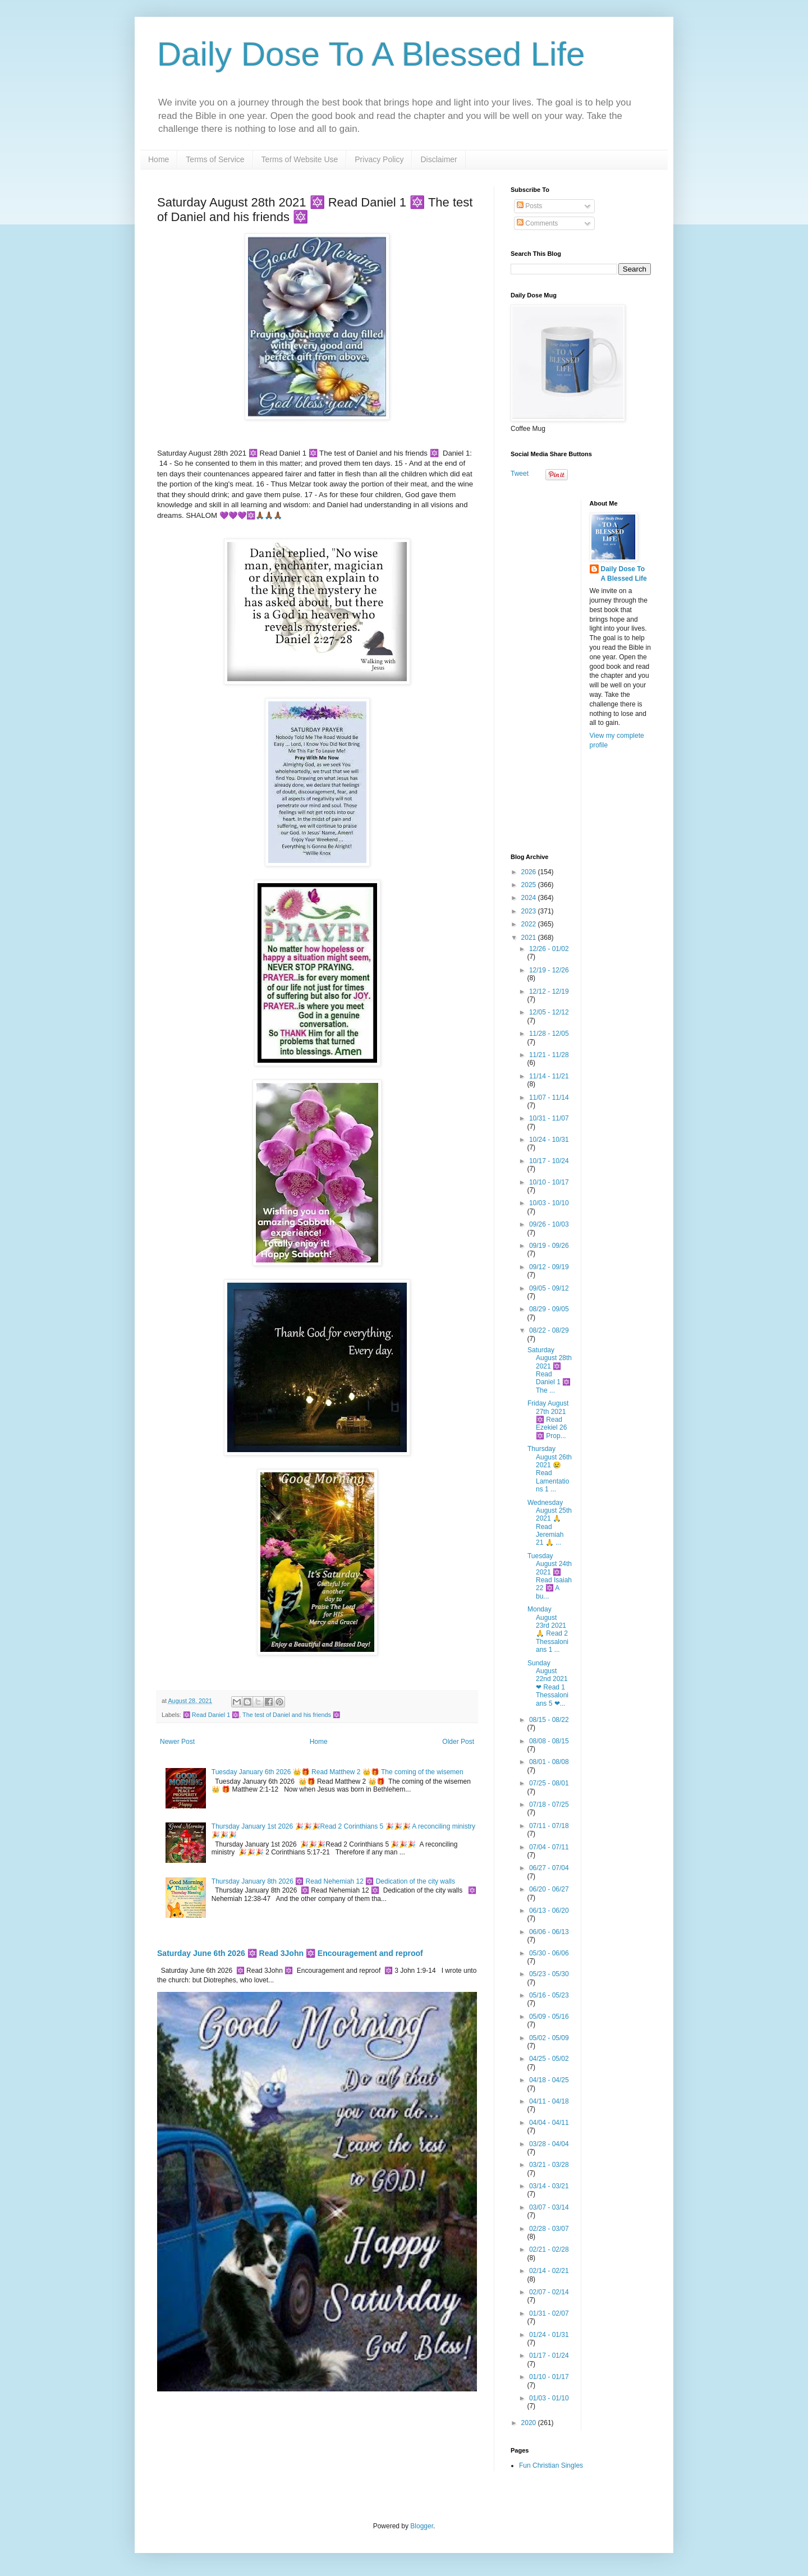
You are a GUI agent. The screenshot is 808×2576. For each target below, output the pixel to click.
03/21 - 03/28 (549, 2165)
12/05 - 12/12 (549, 1012)
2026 (529, 872)
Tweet (520, 473)
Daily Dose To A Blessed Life (371, 54)
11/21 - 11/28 (549, 1055)
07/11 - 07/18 (549, 1826)
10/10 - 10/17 (549, 1182)
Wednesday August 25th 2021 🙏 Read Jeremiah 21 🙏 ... (549, 1523)
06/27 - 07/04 (549, 1868)
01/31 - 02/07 (549, 2313)
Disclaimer (438, 159)
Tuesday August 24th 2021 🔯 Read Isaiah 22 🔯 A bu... (549, 1576)
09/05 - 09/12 (549, 1288)
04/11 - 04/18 (549, 2101)
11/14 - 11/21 (549, 1076)
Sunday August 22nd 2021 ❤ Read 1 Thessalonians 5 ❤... (547, 1683)
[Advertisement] (581, 668)
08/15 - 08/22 (549, 1720)
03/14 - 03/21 (549, 2186)
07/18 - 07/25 (549, 1804)
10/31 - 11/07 (549, 1118)
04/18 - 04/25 (549, 2080)
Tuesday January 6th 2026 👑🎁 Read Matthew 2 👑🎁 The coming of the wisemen (337, 1772)
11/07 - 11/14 (549, 1097)
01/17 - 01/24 (549, 2355)
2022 (529, 924)
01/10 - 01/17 (549, 2377)
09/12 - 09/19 (549, 1267)
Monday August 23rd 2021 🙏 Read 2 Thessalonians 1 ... (547, 1629)
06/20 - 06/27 (549, 1889)
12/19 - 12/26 (549, 970)
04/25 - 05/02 (549, 2059)
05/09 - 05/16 (549, 2017)
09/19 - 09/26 (549, 1246)
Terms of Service (215, 159)
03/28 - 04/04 (549, 2144)
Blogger (421, 2526)
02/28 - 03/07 (549, 2229)
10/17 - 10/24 (549, 1161)
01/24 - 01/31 (549, 2335)
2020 (529, 2423)
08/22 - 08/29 (549, 1330)
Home (158, 159)
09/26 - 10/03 (549, 1224)
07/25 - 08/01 (549, 1783)
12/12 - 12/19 (549, 991)
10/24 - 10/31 (549, 1140)
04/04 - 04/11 (549, 2123)
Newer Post (177, 1742)
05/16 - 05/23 (549, 1995)
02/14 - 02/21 (549, 2271)
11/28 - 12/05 (549, 1033)
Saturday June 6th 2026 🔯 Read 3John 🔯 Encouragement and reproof (290, 1953)
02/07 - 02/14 (549, 2292)
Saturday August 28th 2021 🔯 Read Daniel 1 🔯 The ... (549, 1370)
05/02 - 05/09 (549, 2038)
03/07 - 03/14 (549, 2207)
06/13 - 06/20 (549, 1910)
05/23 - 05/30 (549, 1974)
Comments (537, 223)
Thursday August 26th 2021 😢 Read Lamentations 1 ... (549, 1469)
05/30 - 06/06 (549, 1953)
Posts (529, 206)
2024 (529, 898)
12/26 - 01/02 (549, 949)
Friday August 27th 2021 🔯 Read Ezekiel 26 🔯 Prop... (547, 1419)
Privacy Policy (379, 159)
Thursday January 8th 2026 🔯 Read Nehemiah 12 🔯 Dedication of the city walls (333, 1881)
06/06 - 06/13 (549, 1932)
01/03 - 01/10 (549, 2398)
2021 (529, 938)
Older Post (458, 1742)
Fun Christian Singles (551, 2465)
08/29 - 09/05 (549, 1309)
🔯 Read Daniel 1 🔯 (211, 1714)
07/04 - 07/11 (549, 1847)
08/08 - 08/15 (549, 1741)
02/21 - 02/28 (549, 2249)
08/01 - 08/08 (549, 1762)
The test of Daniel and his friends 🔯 (291, 1714)
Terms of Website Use (299, 159)
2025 (529, 885)
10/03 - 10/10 (549, 1203)
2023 (529, 911)
